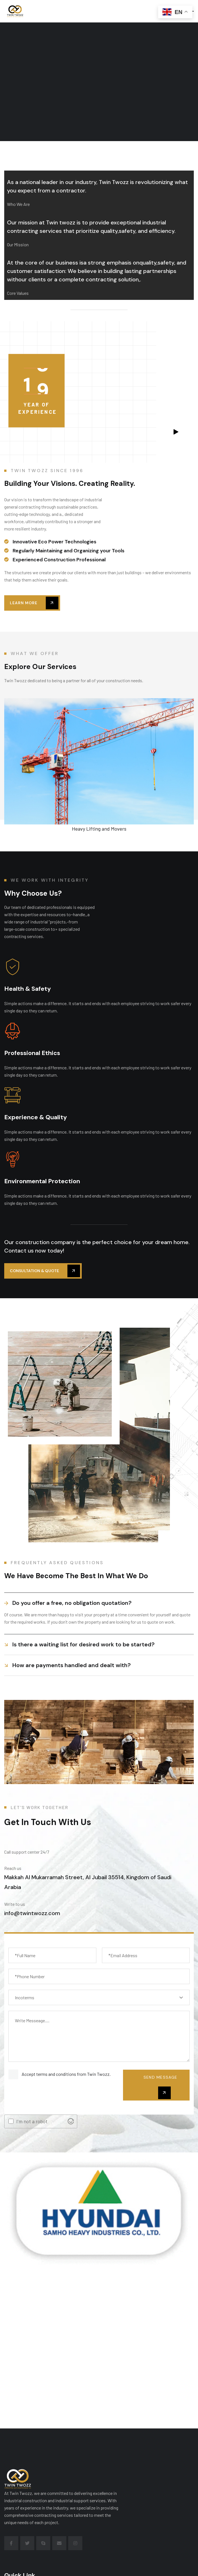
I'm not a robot (31, 2121)
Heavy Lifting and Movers (99, 829)
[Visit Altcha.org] (71, 2121)
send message (160, 2087)
